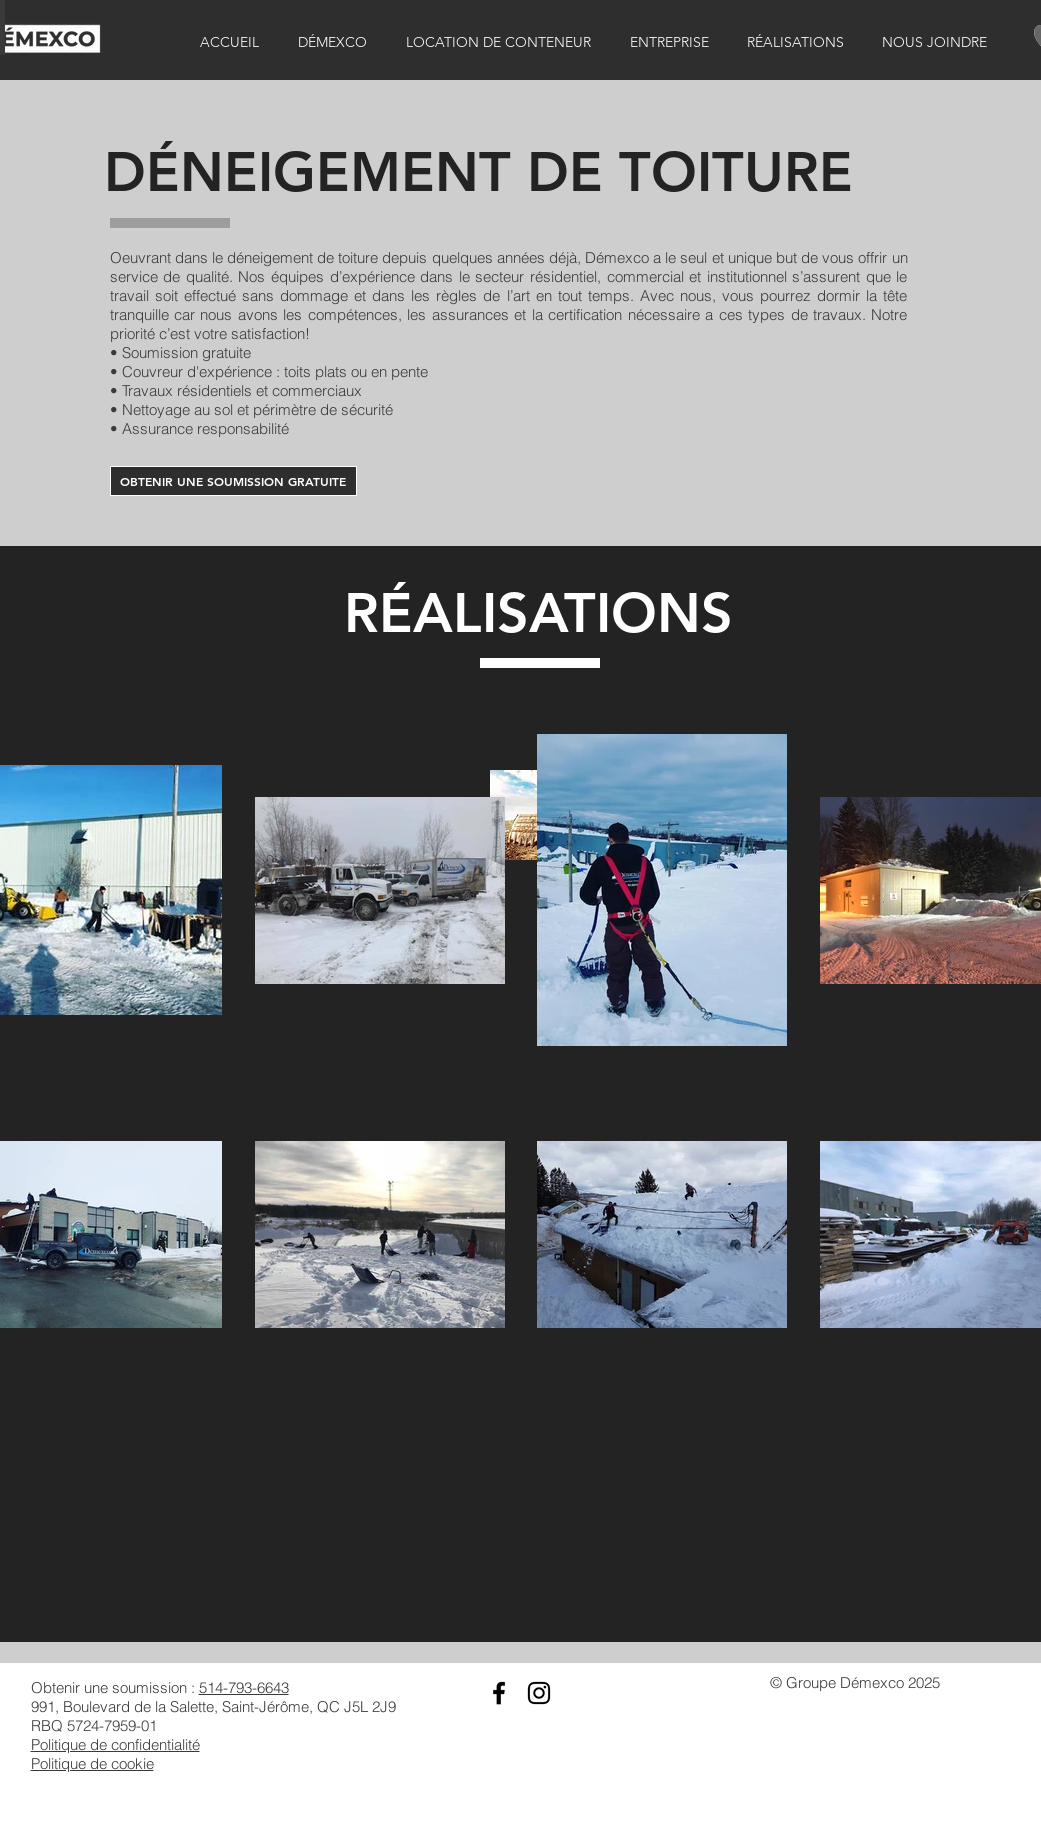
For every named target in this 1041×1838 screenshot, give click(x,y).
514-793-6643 (244, 1687)
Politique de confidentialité (115, 1744)
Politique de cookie (92, 1763)
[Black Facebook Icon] (499, 1693)
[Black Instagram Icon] (539, 1693)
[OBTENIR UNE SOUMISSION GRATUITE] (233, 481)
